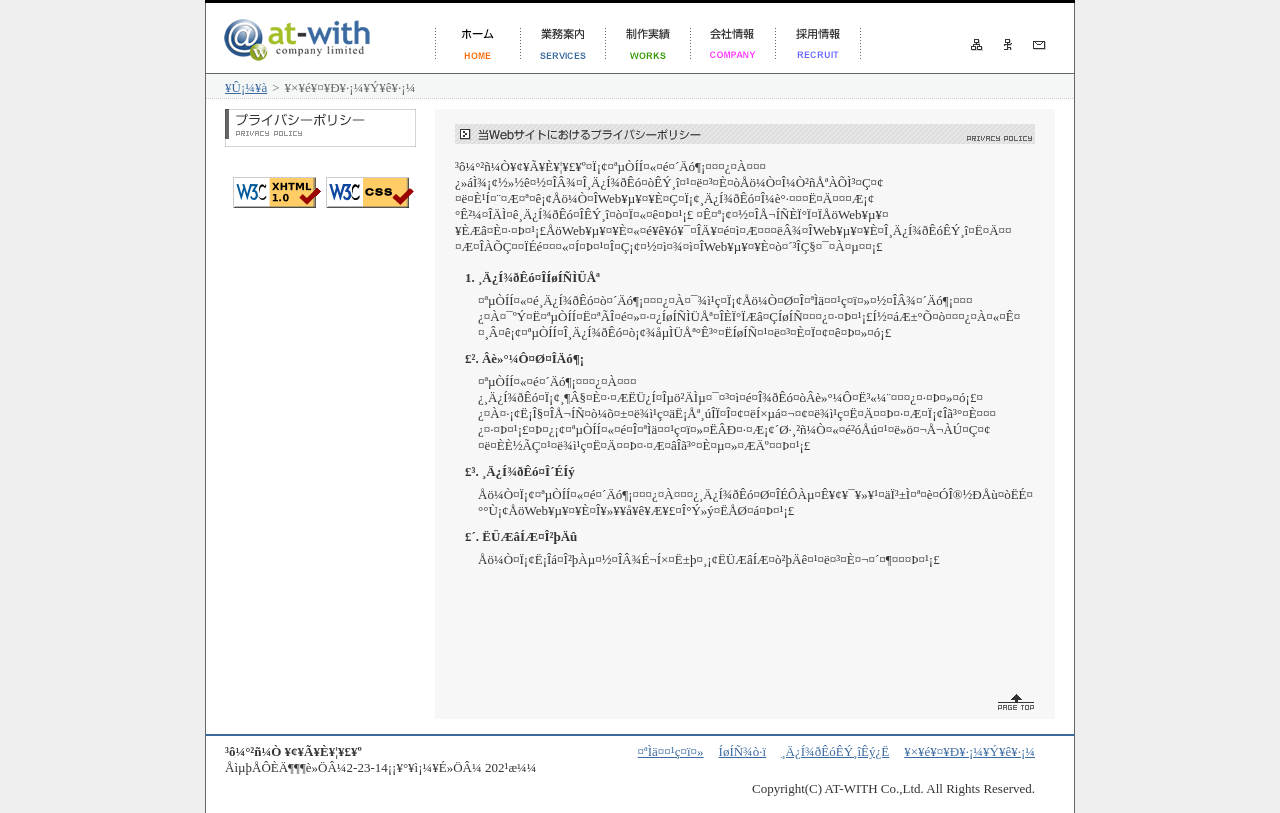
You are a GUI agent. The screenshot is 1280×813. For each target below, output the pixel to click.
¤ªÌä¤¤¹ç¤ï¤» (671, 751)
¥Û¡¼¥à (246, 87)
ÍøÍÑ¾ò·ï (743, 751)
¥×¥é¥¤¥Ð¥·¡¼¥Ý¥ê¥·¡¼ (969, 751)
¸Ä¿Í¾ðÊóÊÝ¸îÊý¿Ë (835, 751)
